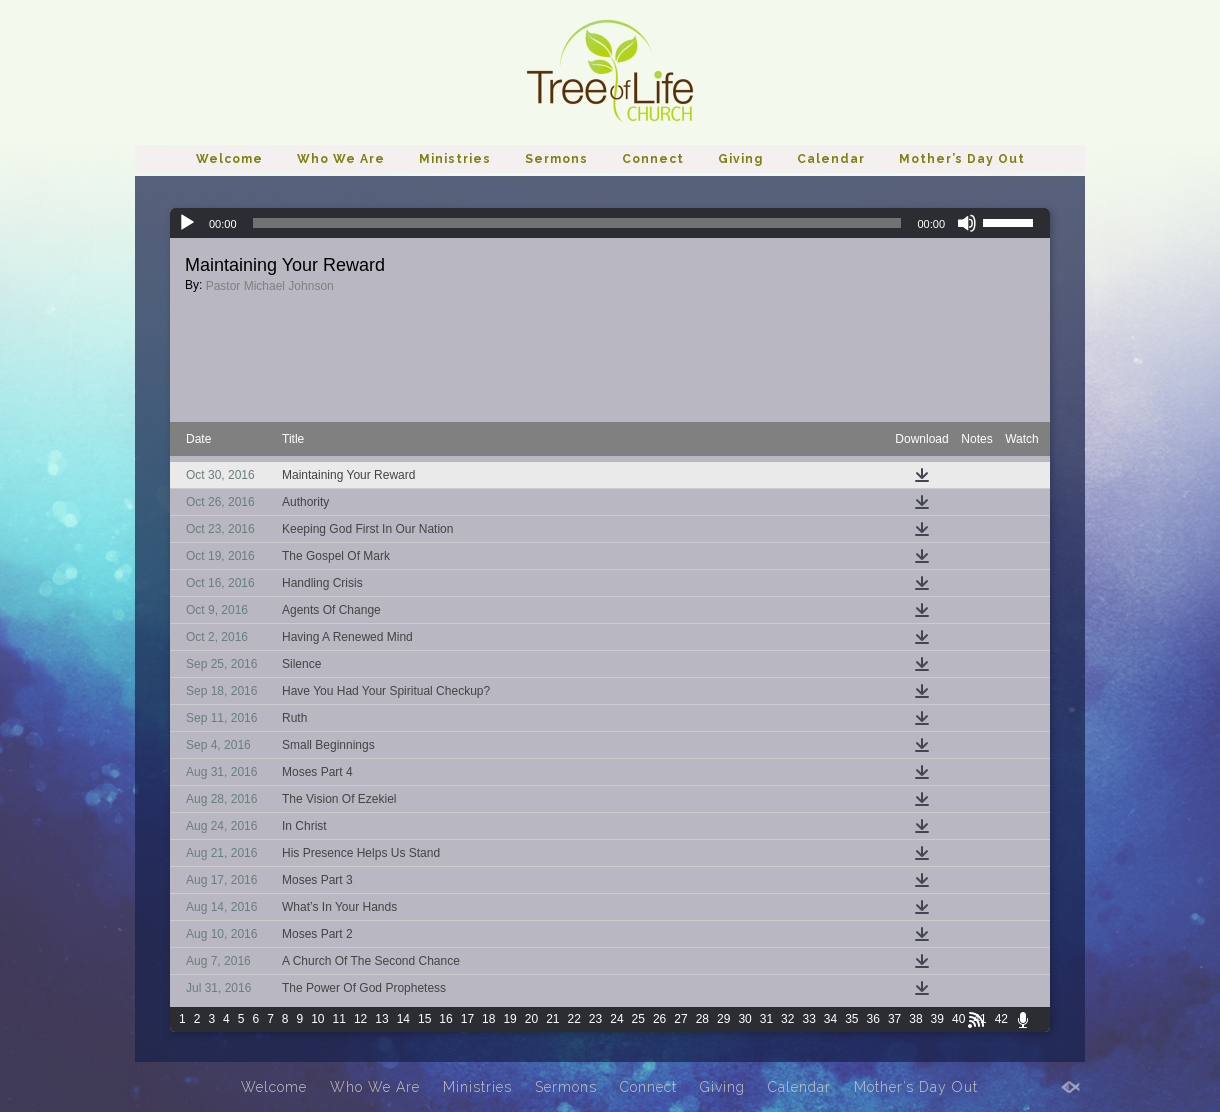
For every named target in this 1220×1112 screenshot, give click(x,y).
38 (915, 1019)
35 (851, 1019)
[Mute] (967, 223)
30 (744, 1019)
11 (339, 1019)
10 (317, 1019)
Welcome (229, 159)
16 (445, 1019)
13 (381, 1019)
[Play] (187, 223)
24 (616, 1019)
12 (360, 1019)
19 (509, 1019)
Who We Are (341, 159)
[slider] (577, 223)
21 (552, 1019)
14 (403, 1019)
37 (894, 1019)
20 (531, 1019)
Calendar (831, 159)
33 (808, 1019)
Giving (740, 159)
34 (830, 1019)
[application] (610, 223)
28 (702, 1019)
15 (424, 1019)
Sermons (556, 159)
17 (467, 1019)
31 (766, 1019)
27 (680, 1019)
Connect (653, 159)
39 (937, 1019)
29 (723, 1019)
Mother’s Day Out (962, 159)
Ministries (455, 159)
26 (659, 1019)
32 (787, 1019)
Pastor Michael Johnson (270, 286)
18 (488, 1019)
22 (574, 1019)
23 (595, 1019)
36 (873, 1019)
